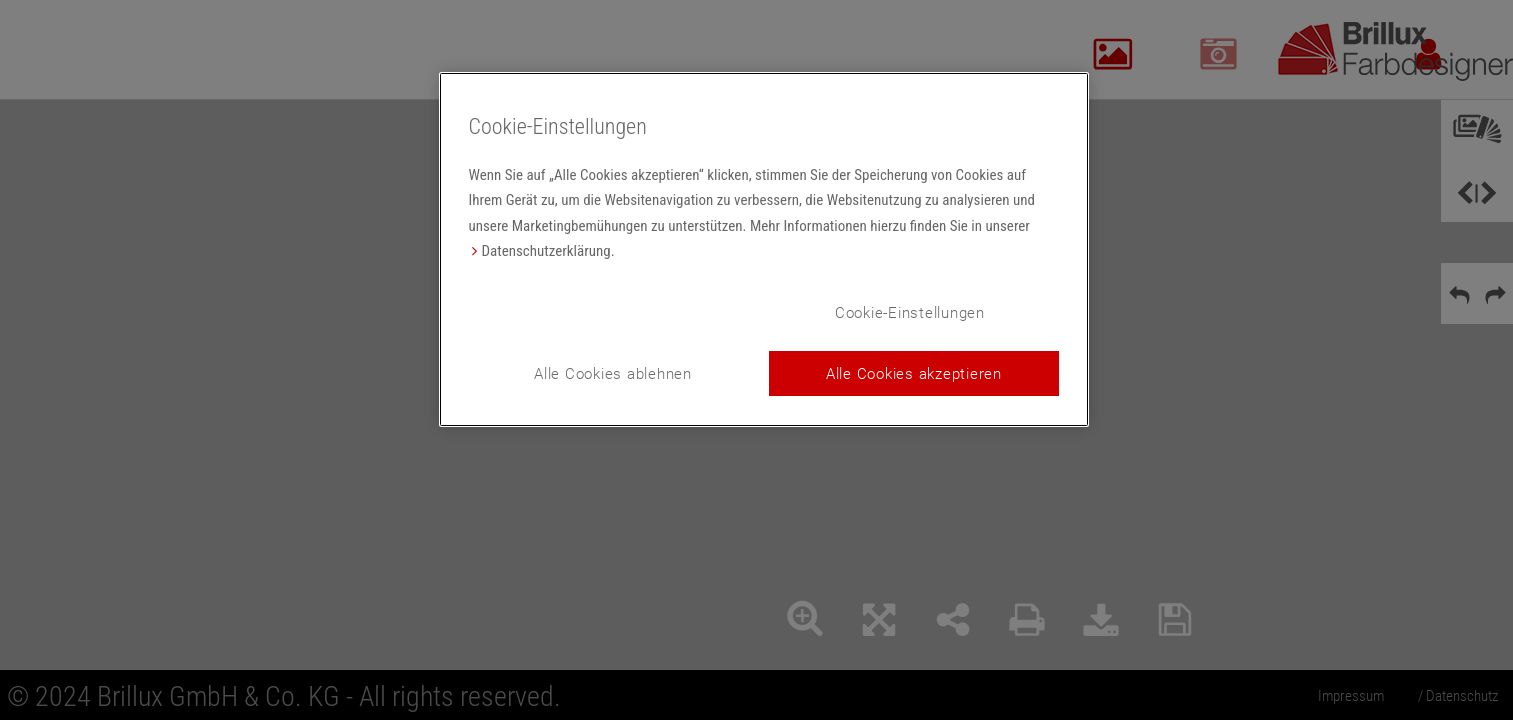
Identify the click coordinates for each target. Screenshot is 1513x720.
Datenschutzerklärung (546, 251)
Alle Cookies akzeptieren (914, 373)
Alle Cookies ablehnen (613, 373)
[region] (764, 249)
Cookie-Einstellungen (910, 312)
